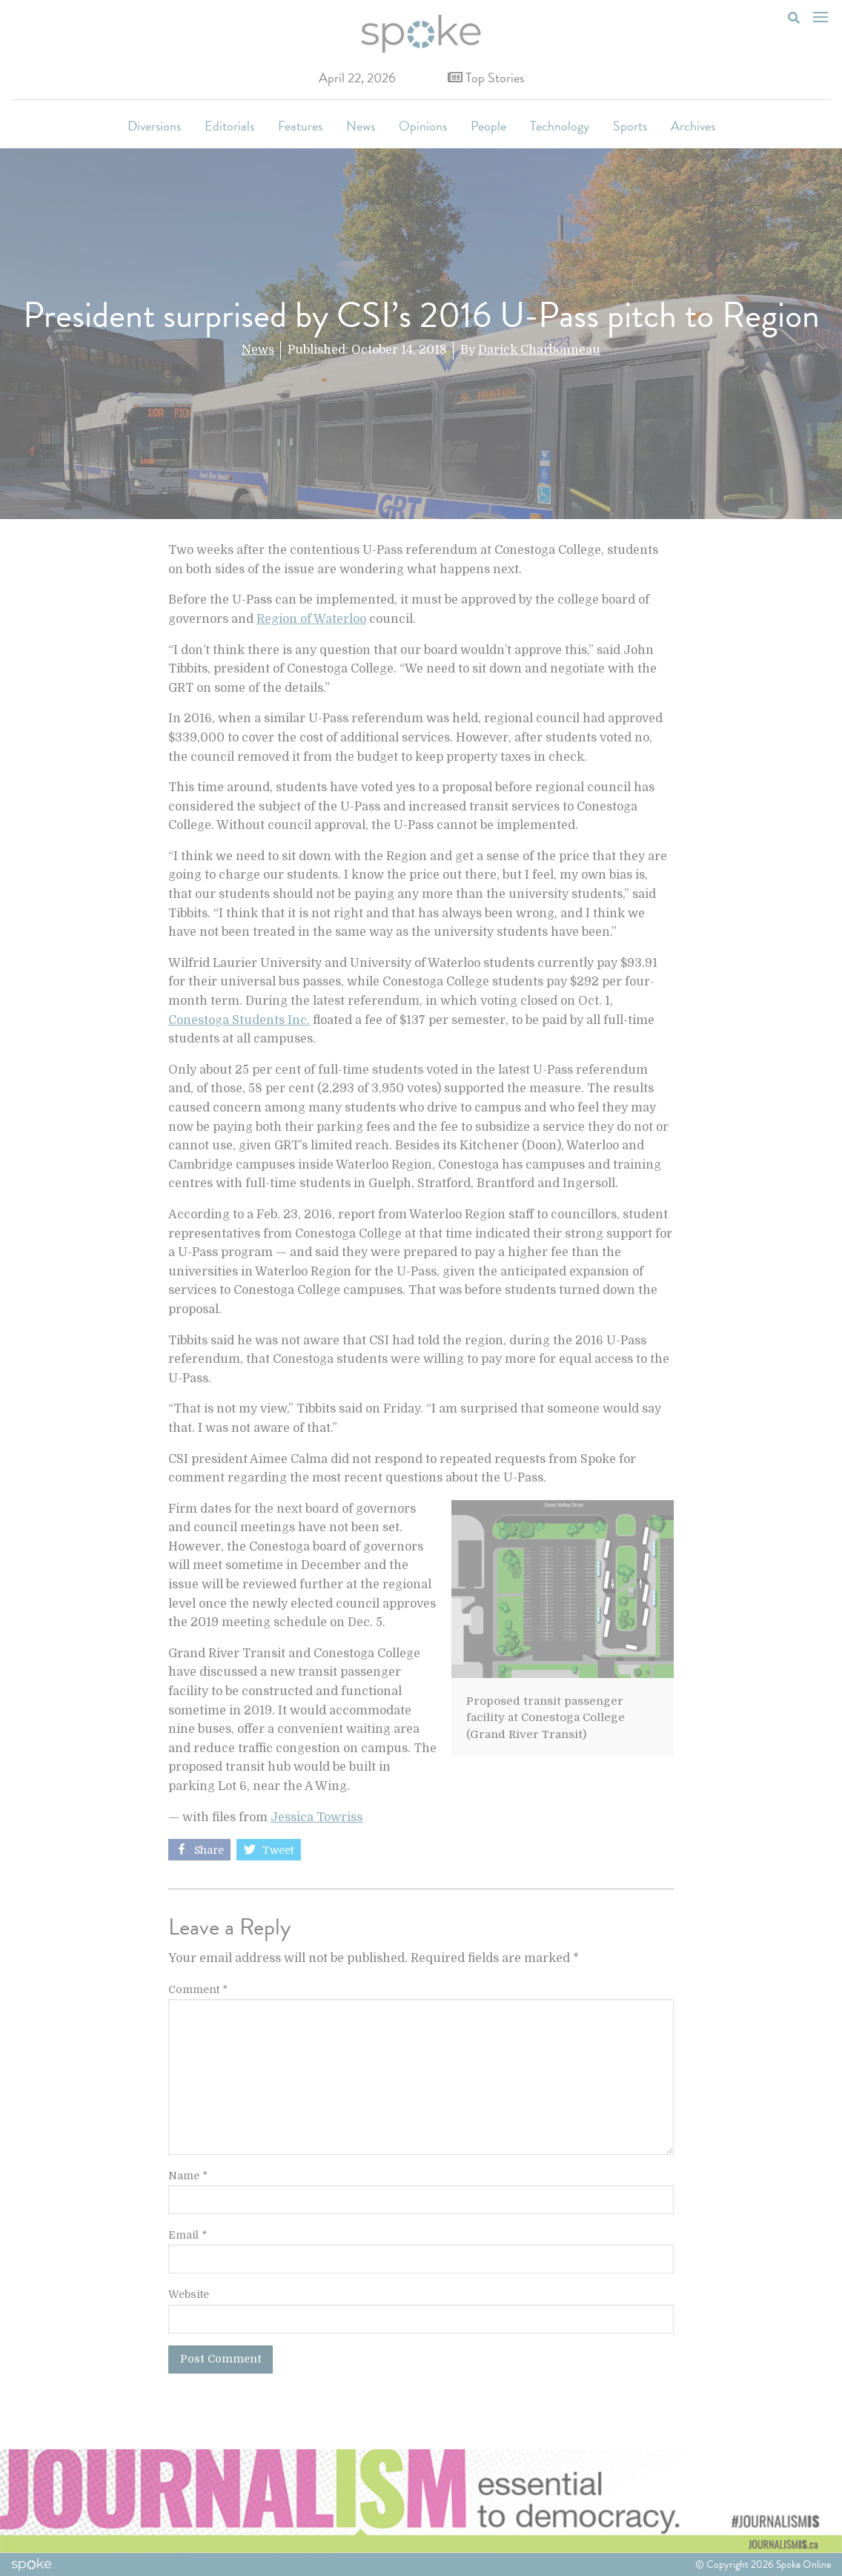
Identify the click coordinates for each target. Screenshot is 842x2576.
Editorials (229, 126)
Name (188, 2176)
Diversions (154, 126)
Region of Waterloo (311, 619)
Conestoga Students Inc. (239, 1020)
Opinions (423, 126)
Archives (693, 126)
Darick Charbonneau (539, 350)
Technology (559, 126)
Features (300, 126)
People (488, 126)
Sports (630, 126)
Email (187, 2235)
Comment (198, 1989)
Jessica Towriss (316, 1817)
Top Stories (486, 77)
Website (188, 2294)
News (360, 126)
